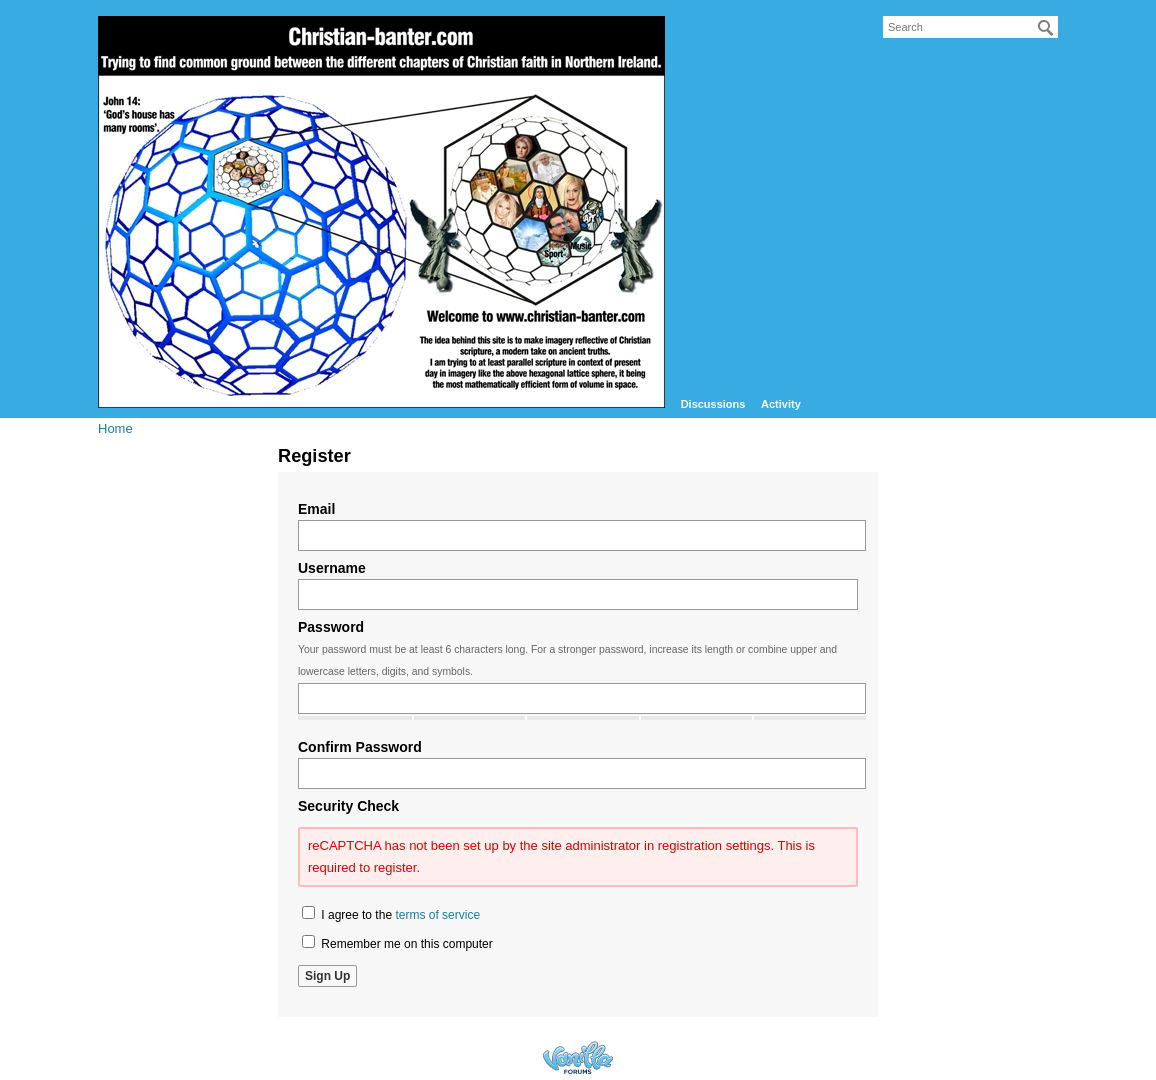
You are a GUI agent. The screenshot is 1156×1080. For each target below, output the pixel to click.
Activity (781, 404)
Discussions (713, 404)
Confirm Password (360, 747)
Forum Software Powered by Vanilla (578, 1057)
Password (331, 627)
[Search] (1046, 28)
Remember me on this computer (397, 943)
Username (332, 568)
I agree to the (391, 914)
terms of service (437, 915)
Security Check (348, 806)
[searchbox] (970, 27)
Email (316, 509)
